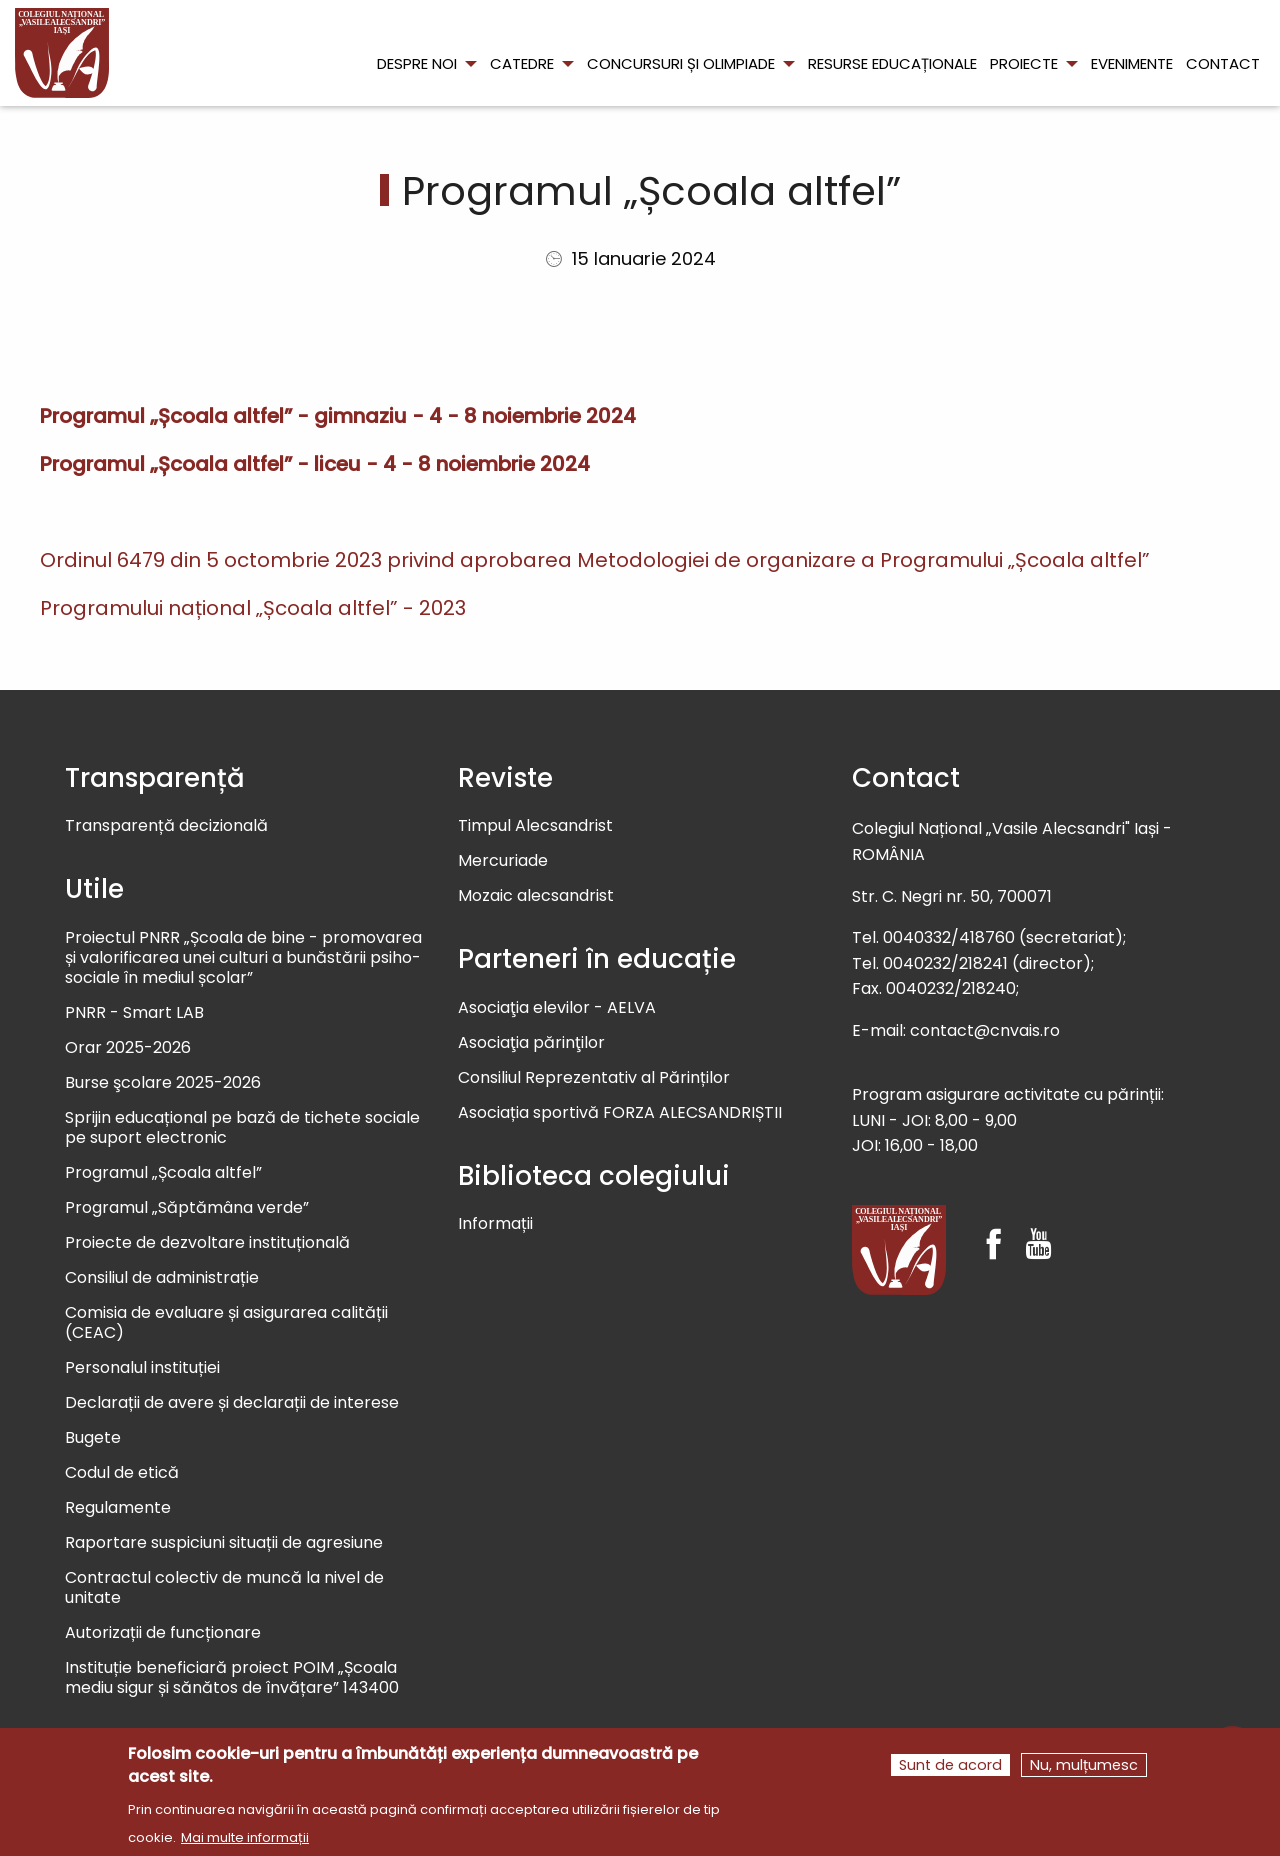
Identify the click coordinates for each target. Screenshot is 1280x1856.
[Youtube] (1038, 1226)
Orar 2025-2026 (128, 1048)
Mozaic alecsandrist (536, 896)
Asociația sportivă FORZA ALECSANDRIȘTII (620, 1113)
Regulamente (118, 1508)
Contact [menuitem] (1223, 63)
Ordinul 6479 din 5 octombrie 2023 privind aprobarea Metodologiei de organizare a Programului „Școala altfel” (595, 560)
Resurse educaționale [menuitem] (892, 63)
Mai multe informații (245, 1840)
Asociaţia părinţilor (531, 1043)
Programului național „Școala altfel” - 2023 (253, 608)
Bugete (93, 1438)
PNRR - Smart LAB (134, 1013)
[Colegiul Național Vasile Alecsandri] (899, 1250)
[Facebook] (993, 1226)
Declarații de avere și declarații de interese (232, 1403)
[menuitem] (62, 53)
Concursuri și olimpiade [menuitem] (681, 63)
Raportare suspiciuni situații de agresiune (224, 1543)
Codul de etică (122, 1473)
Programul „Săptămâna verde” (187, 1208)
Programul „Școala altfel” (163, 1173)
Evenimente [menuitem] (1132, 63)
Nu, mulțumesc (1084, 1768)
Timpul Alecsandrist (535, 826)
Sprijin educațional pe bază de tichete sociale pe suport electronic (242, 1128)
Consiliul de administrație (162, 1278)
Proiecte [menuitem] (1024, 63)
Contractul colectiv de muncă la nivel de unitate (224, 1588)
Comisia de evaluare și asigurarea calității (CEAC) (226, 1323)
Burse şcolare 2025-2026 (163, 1083)
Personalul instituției (142, 1368)
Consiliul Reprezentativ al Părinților (594, 1078)
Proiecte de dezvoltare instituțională (207, 1243)
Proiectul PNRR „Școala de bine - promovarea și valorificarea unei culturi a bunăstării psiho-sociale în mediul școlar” (243, 958)
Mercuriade (503, 861)
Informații (495, 1224)
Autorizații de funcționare (163, 1633)
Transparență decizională (166, 826)
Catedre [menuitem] (522, 63)
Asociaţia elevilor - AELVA (557, 1008)
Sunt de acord (950, 1768)
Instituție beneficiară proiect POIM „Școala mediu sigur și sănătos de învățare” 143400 (232, 1678)
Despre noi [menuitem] (417, 63)
